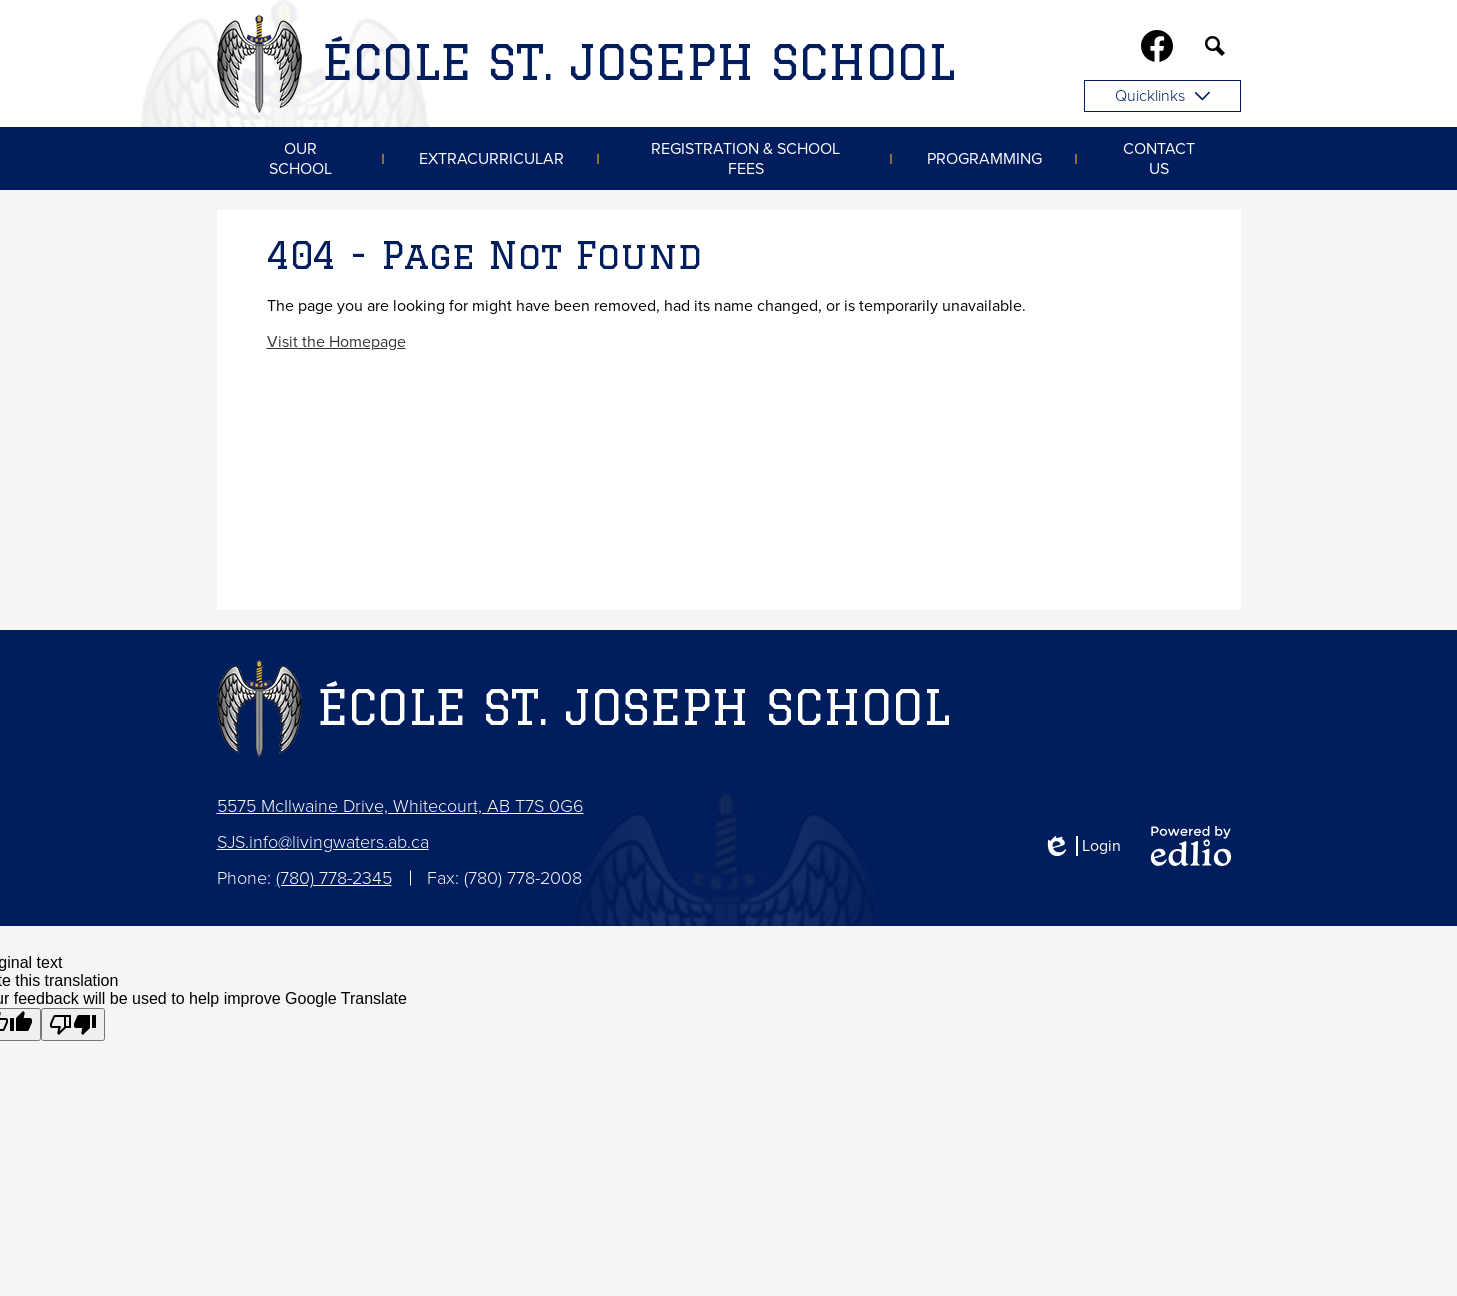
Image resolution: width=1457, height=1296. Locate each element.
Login (1081, 846)
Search (1215, 50)
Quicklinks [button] (1162, 96)
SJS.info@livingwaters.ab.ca (323, 842)
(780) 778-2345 (334, 878)
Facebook (1157, 50)
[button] (300, 158)
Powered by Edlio (1191, 846)
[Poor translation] (73, 1024)
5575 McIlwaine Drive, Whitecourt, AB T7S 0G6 (400, 806)
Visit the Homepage (336, 342)
